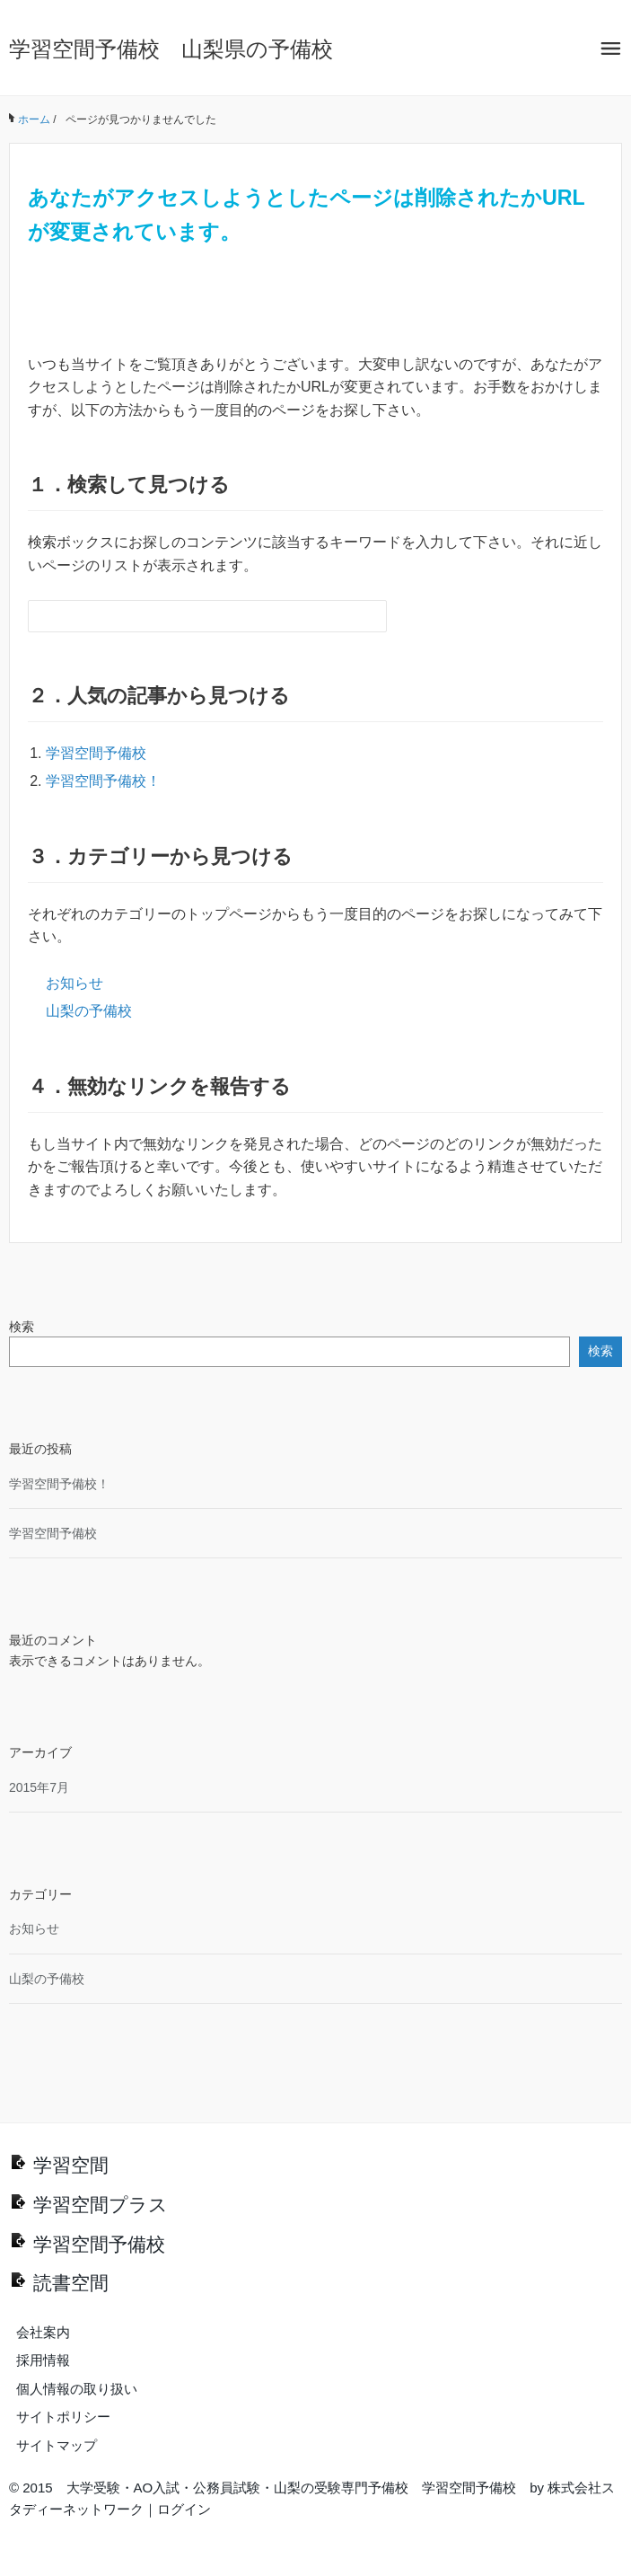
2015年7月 (39, 1787)
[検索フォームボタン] (371, 616)
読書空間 (71, 2282)
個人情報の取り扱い (76, 2388)
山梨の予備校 (89, 1011)
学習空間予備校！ (103, 781)
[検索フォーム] (189, 616)
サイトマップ (56, 2445)
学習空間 (71, 2165)
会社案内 (43, 2332)
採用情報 (43, 2360)
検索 (21, 1326)
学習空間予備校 (96, 753)
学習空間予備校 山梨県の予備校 (171, 49)
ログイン (184, 2509)
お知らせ (74, 983)
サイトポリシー (63, 2416)
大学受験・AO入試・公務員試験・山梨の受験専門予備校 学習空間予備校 (291, 2487)
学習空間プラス (100, 2204)
